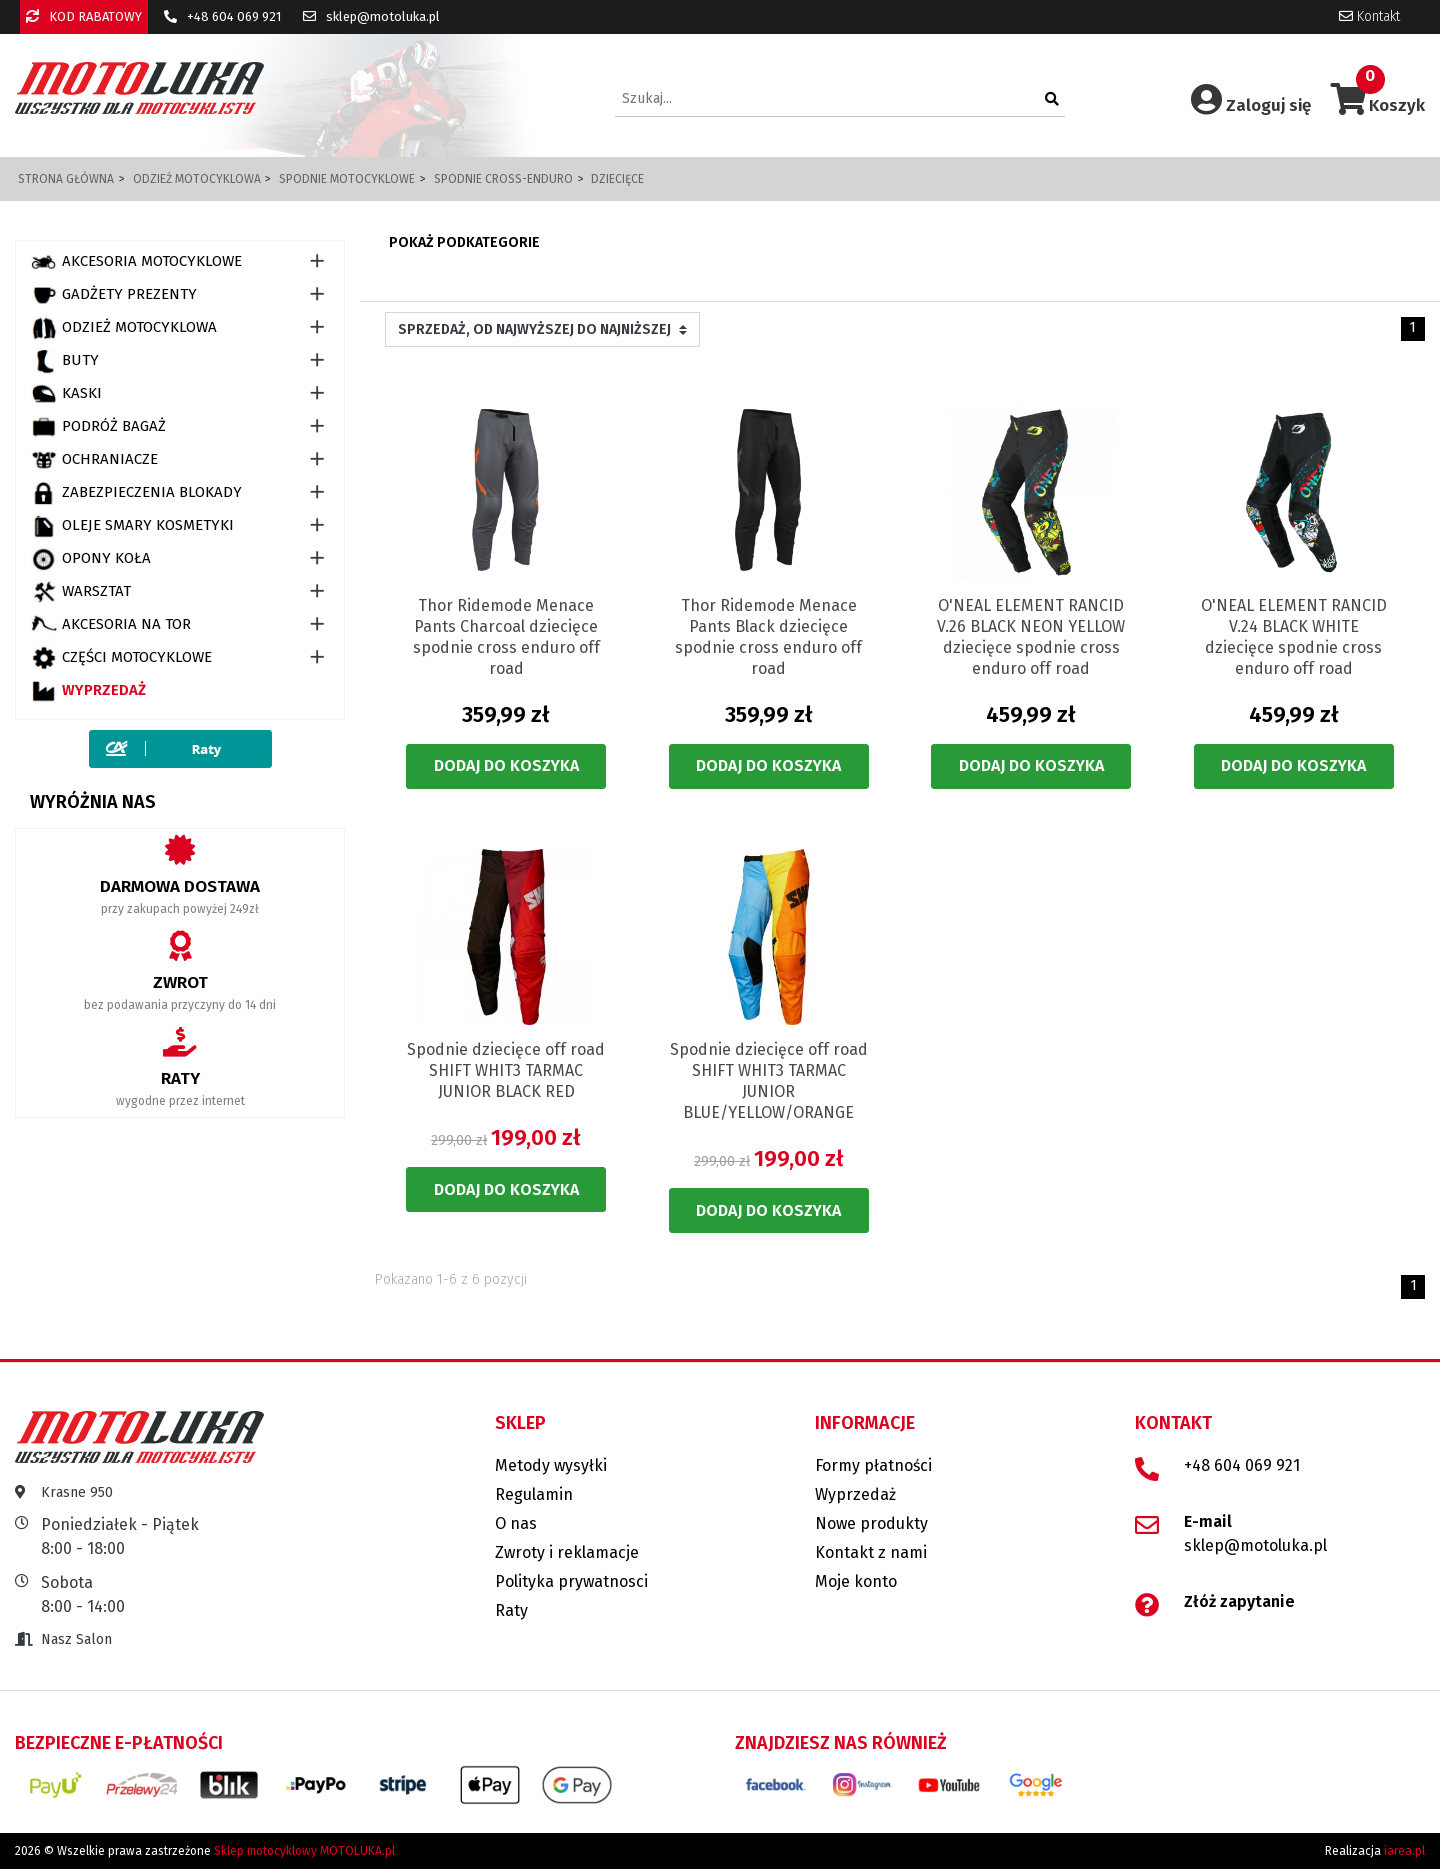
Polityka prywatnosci (571, 1581)
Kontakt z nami (871, 1552)
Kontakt (1369, 16)
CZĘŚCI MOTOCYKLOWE (121, 658)
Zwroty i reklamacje (567, 1552)
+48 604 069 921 (222, 16)
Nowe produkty (871, 1523)
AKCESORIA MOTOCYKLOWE (136, 262)
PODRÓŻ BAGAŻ (98, 427)
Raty (511, 1610)
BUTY (65, 361)
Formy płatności (873, 1465)
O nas (516, 1523)
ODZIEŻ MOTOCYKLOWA (124, 328)
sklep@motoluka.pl (371, 16)
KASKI (66, 394)
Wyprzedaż (88, 691)
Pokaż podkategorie (464, 242)
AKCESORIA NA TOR (111, 625)
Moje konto (856, 1581)
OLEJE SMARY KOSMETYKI (132, 526)
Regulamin (534, 1494)
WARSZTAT (81, 592)
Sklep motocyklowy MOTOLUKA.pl (304, 1851)
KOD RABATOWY (84, 16)
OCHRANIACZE (94, 460)
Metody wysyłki (551, 1465)
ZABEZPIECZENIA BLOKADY (136, 493)
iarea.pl (1404, 1851)
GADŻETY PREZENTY (114, 295)
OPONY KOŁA (91, 559)
